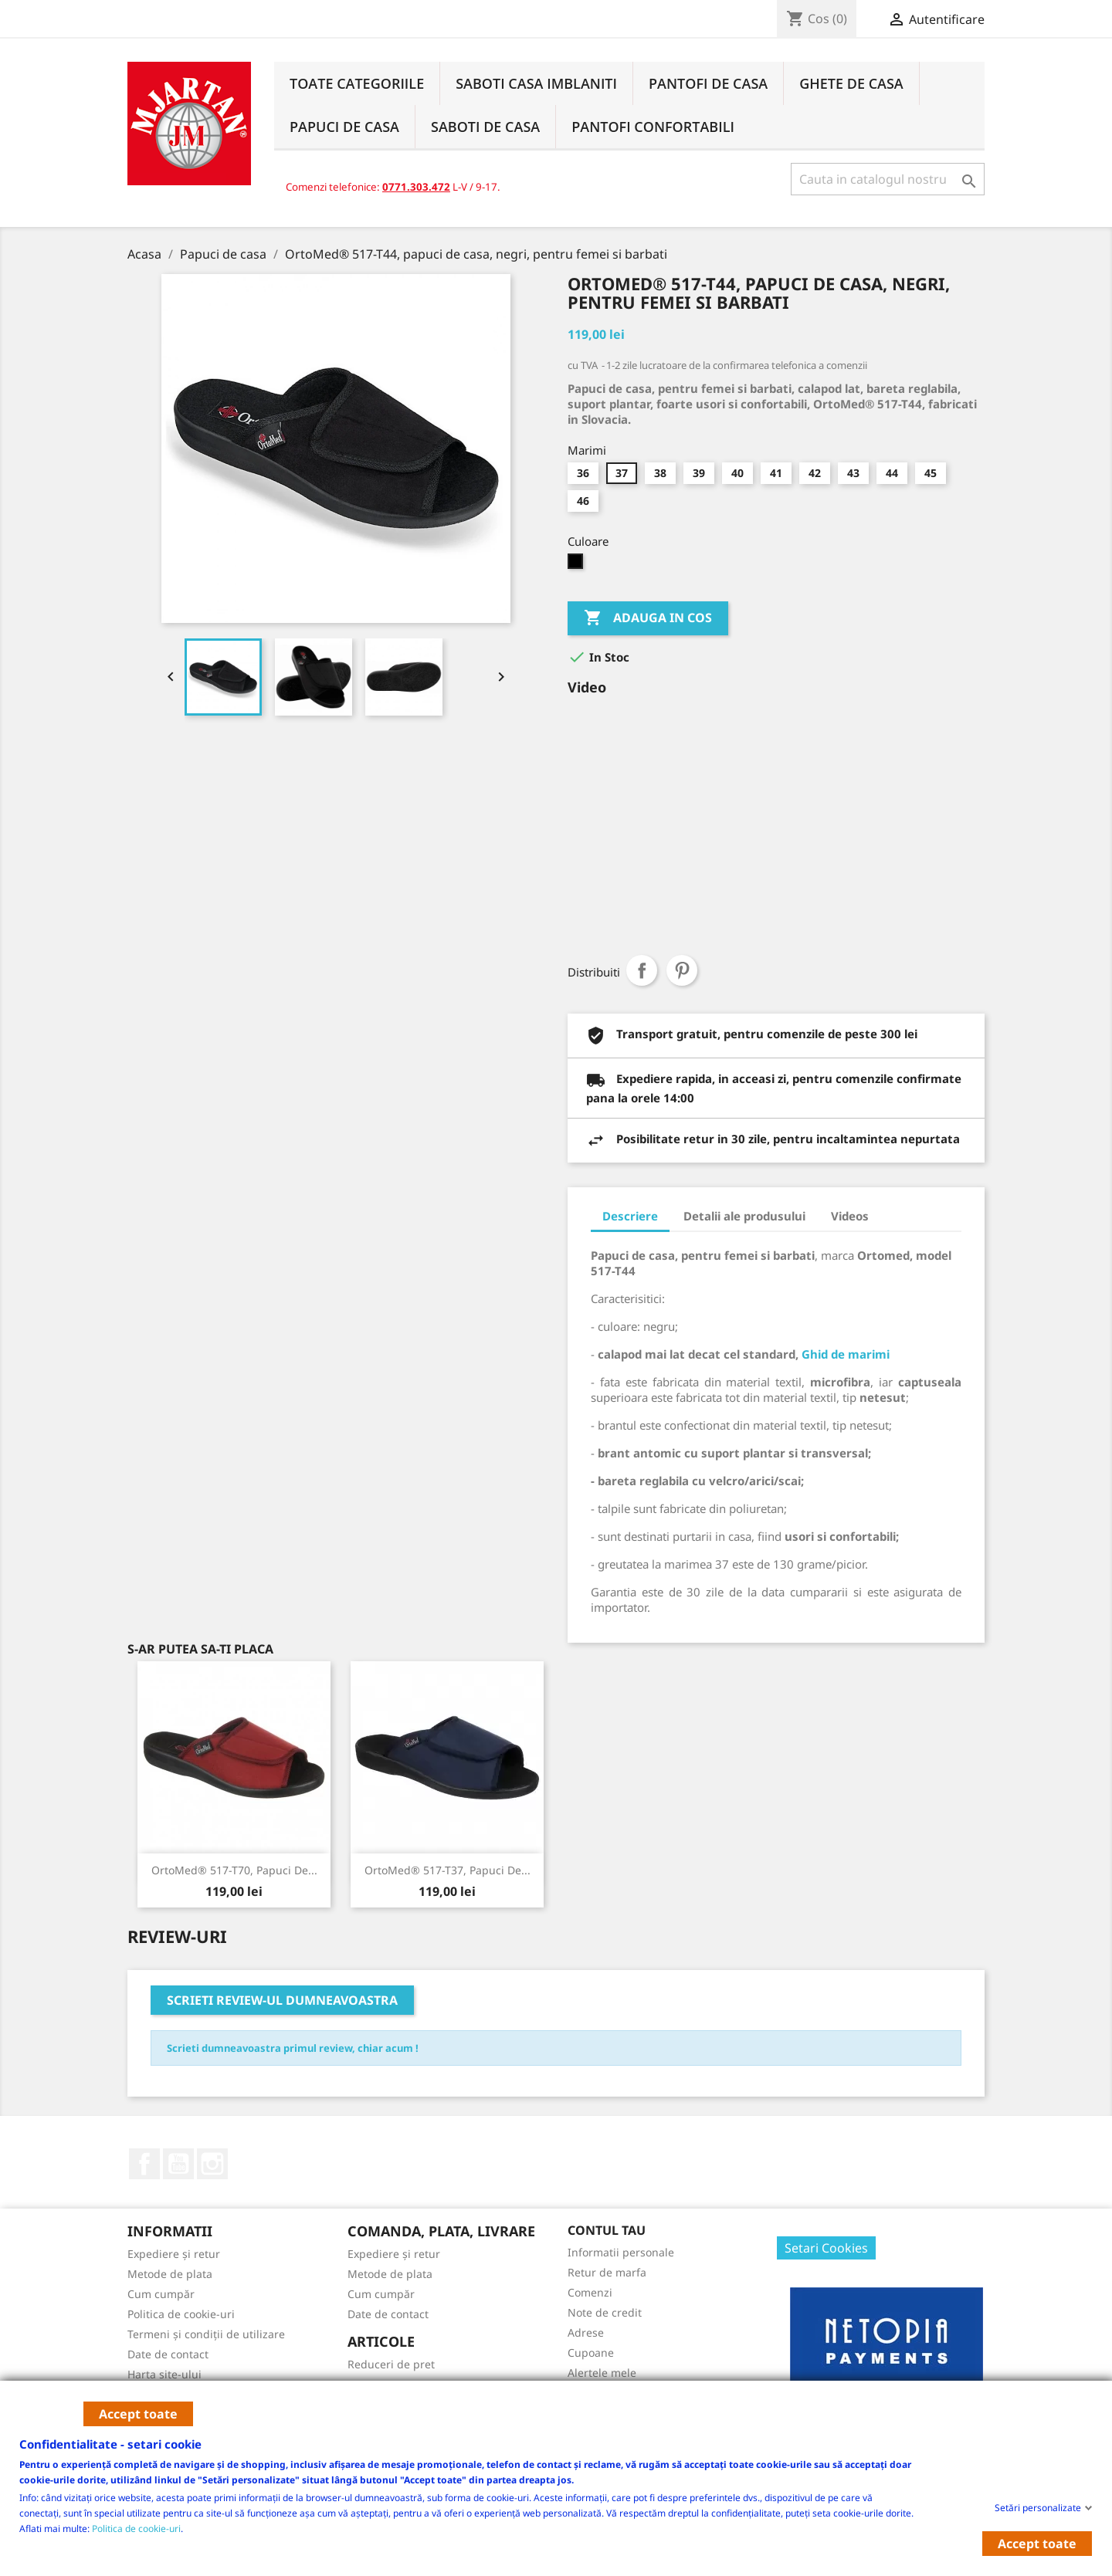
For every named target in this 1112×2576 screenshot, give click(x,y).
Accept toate (138, 2413)
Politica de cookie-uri (136, 2527)
